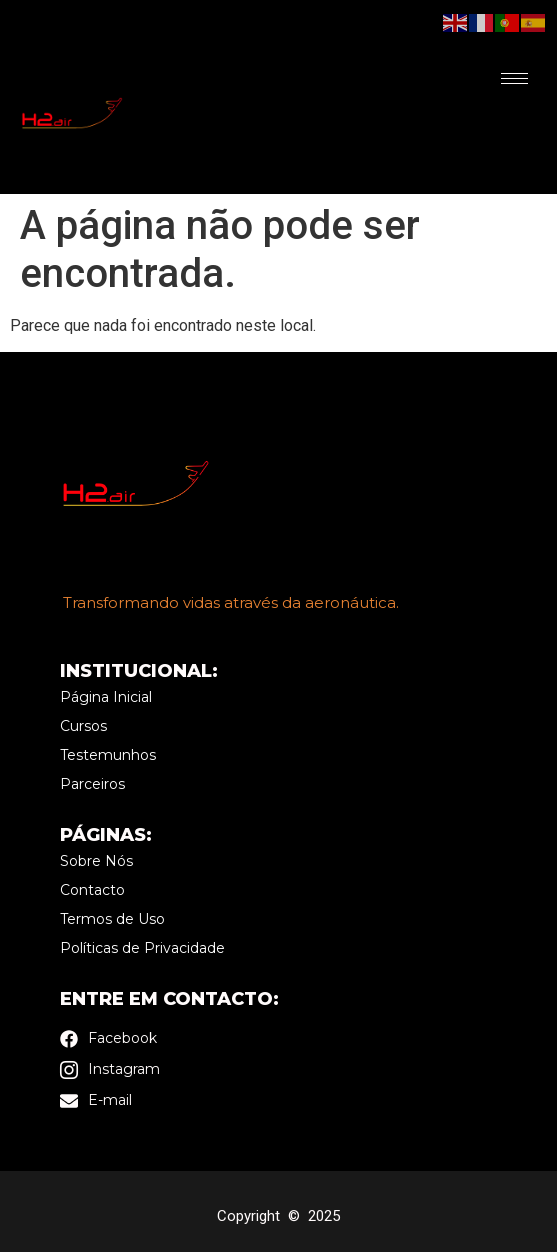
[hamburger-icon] (514, 78)
